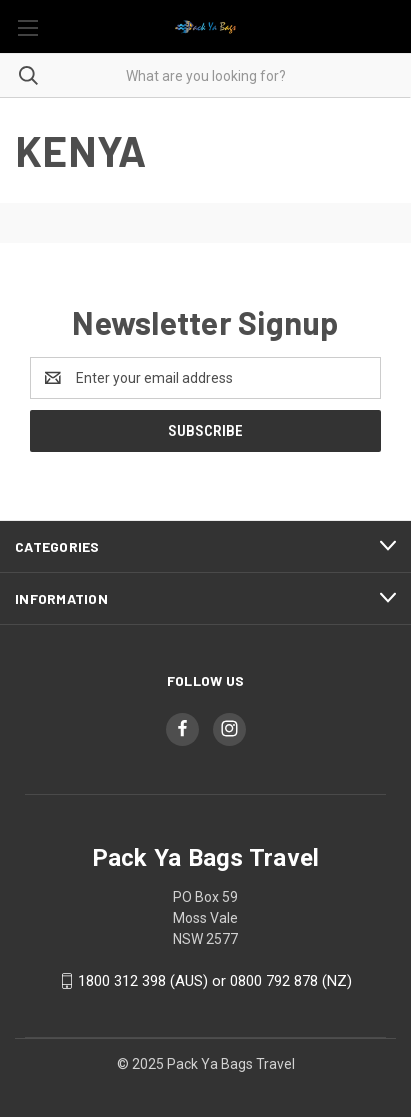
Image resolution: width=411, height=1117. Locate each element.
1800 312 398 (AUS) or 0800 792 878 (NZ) (215, 981)
